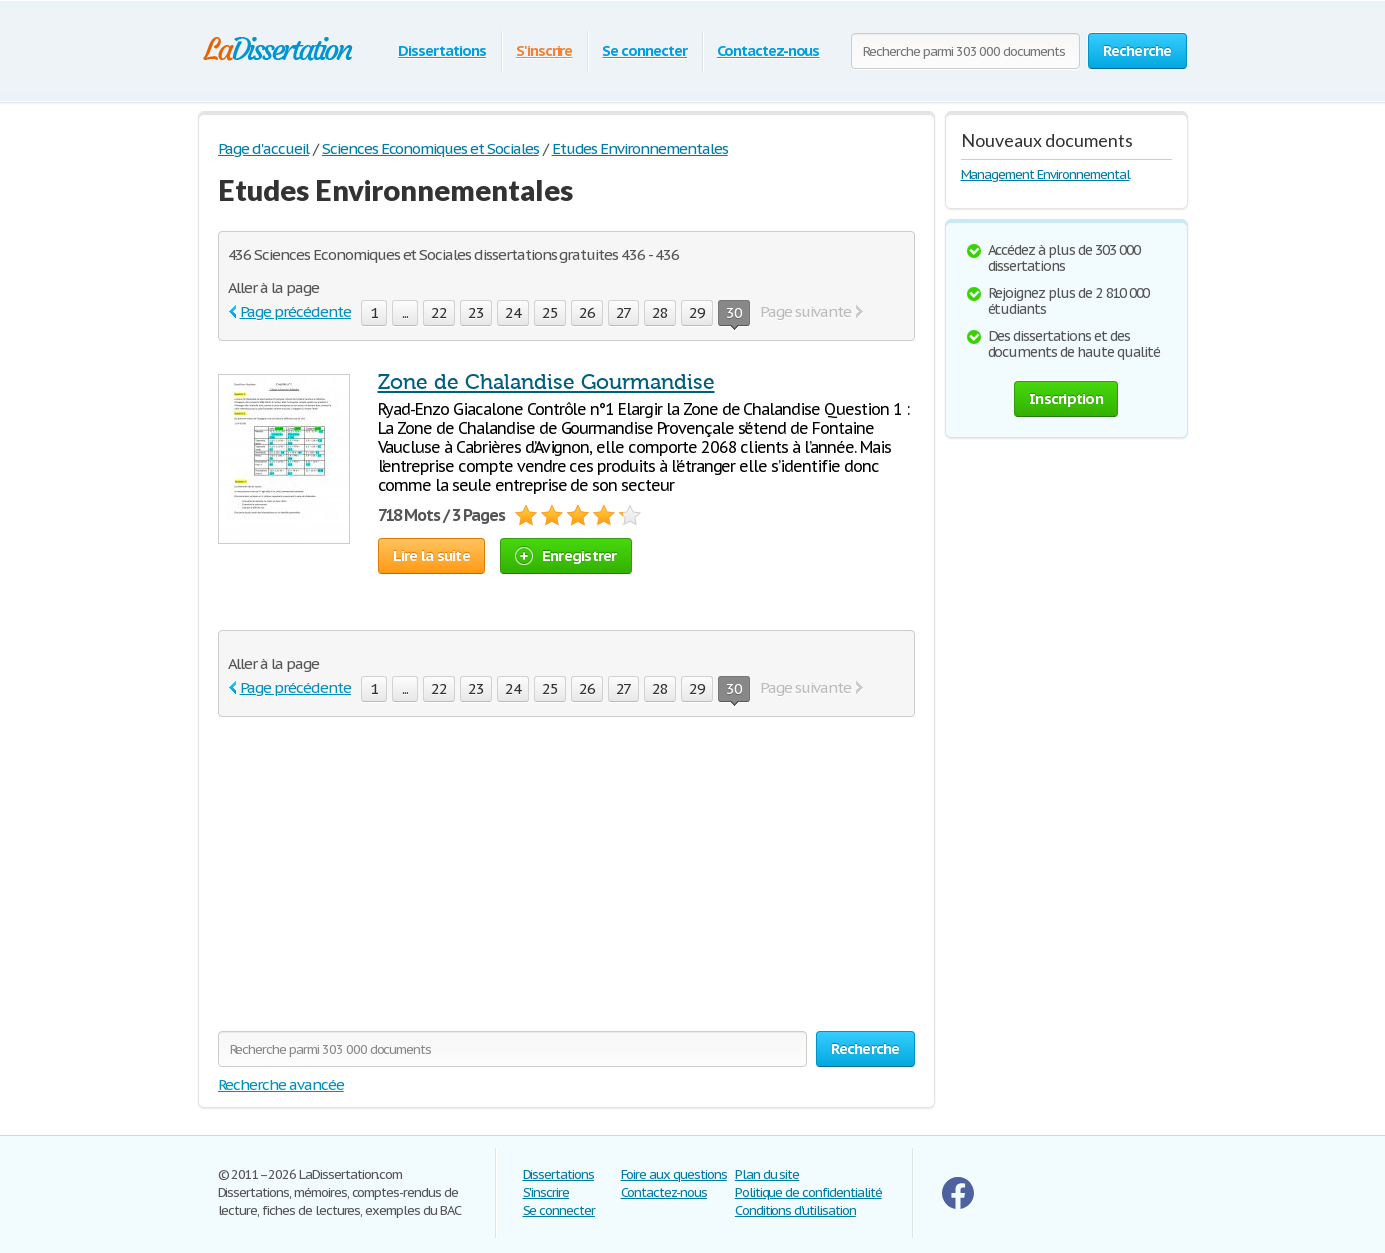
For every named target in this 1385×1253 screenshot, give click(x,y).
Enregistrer (566, 555)
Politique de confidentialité (808, 1192)
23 (476, 312)
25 (550, 312)
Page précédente (295, 311)
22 (439, 312)
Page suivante (805, 311)
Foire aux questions (674, 1174)
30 (734, 314)
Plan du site (767, 1174)
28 (660, 312)
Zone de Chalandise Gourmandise (546, 382)
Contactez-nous (768, 50)
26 (587, 312)
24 (513, 312)
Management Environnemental (1045, 174)
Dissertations (441, 50)
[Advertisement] (386, 886)
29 (697, 312)
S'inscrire (544, 50)
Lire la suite (431, 555)
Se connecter (644, 50)
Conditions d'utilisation (795, 1210)
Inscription (1066, 398)
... (405, 312)
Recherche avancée (281, 1084)
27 (624, 312)
